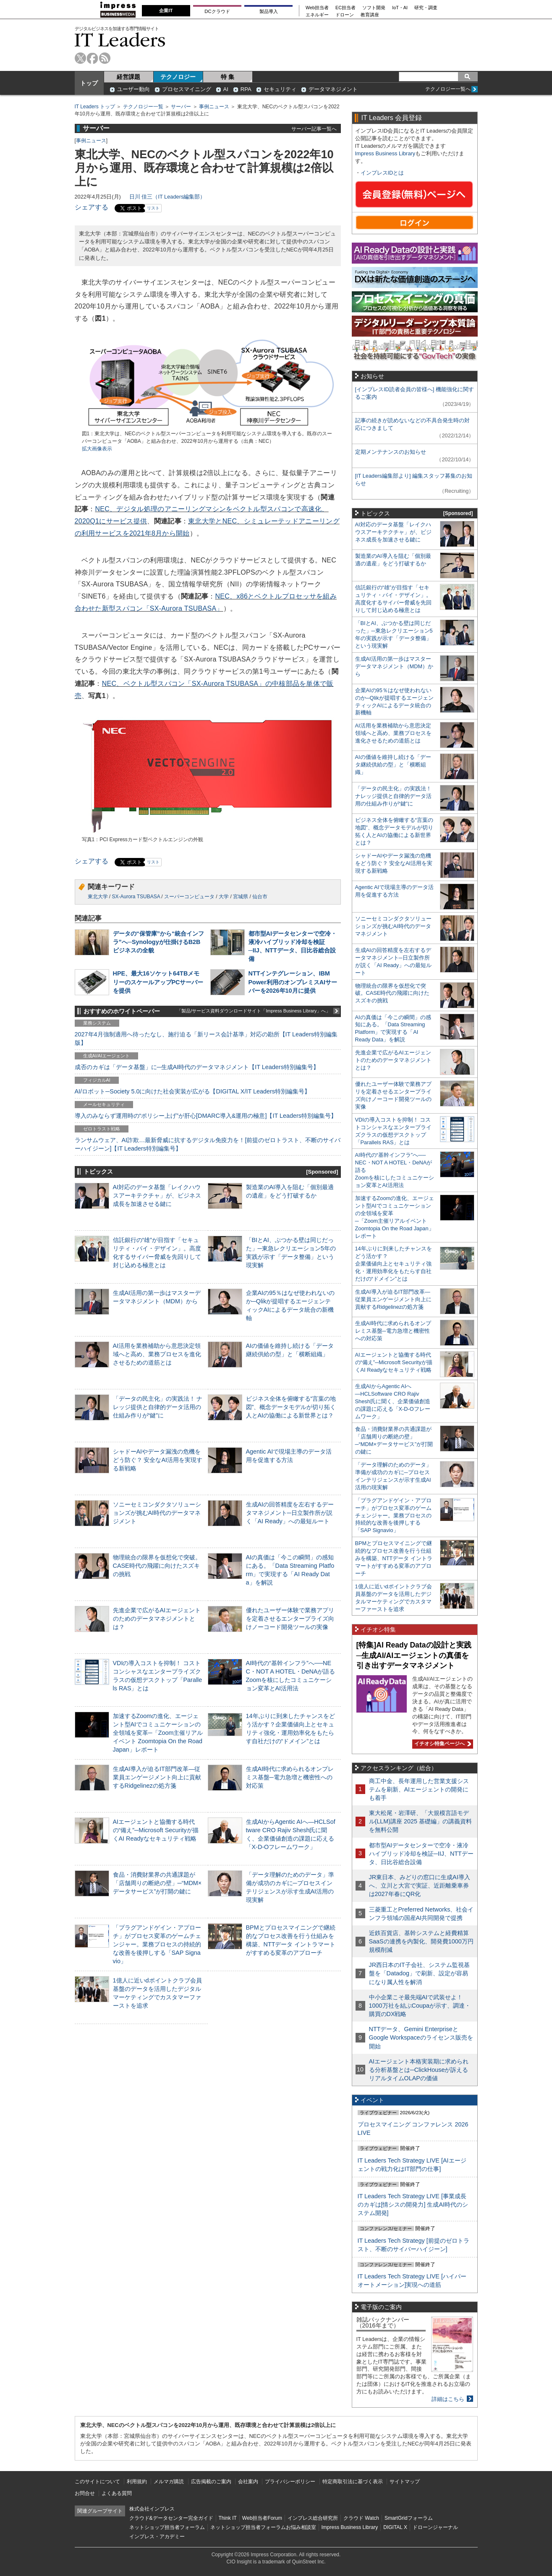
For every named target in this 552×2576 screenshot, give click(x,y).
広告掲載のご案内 (211, 2481)
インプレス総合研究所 (313, 2518)
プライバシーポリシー (290, 2481)
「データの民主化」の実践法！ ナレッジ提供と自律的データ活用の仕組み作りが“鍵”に (158, 1407)
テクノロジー (178, 76)
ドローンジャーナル (435, 2527)
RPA (246, 89)
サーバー (181, 107)
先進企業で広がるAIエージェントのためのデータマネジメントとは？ (157, 1618)
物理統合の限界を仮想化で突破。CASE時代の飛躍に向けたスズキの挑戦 (157, 1565)
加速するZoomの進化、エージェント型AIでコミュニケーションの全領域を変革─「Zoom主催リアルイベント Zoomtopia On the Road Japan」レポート (158, 1733)
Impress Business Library (385, 153)
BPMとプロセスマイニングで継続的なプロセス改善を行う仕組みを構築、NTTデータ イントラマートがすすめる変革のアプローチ (393, 1558)
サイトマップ (405, 2481)
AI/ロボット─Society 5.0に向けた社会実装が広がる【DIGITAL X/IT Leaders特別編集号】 (192, 1091)
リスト (153, 208)
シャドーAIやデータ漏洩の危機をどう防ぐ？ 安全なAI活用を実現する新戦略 (158, 1460)
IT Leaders (120, 39)
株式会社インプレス (152, 2509)
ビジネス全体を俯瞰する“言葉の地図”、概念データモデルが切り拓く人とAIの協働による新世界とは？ (291, 1407)
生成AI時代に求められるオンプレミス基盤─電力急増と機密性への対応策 (290, 1777)
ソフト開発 (373, 7)
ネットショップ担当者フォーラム (167, 2527)
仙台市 (259, 897)
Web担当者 (317, 7)
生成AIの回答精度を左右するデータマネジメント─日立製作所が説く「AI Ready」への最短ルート (290, 1513)
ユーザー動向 (133, 89)
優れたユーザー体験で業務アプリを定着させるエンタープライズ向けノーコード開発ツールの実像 (290, 1618)
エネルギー (317, 15)
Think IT (228, 2518)
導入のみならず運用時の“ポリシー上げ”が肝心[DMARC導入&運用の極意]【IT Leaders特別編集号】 (206, 1115)
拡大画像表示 (97, 449)
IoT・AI (400, 7)
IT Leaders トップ (95, 107)
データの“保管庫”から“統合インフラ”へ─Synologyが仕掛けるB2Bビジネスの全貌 (158, 942)
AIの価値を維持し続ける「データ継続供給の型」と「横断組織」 (393, 764)
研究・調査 (425, 7)
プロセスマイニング (186, 89)
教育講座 (370, 15)
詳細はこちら (448, 2399)
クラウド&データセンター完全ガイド (171, 2518)
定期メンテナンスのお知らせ (390, 452)
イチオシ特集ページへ (441, 1743)
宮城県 (240, 897)
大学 (224, 897)
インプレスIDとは (382, 173)
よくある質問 (117, 2493)
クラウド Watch (361, 2518)
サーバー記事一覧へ (314, 128)
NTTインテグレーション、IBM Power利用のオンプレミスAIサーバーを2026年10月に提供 (293, 982)
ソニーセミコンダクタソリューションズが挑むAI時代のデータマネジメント (157, 1513)
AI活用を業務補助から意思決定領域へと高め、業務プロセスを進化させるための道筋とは (157, 1354)
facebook (92, 58)
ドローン (344, 15)
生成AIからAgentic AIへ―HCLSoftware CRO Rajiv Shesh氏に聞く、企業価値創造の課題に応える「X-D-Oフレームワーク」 (392, 1401)
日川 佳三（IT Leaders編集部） (167, 197)
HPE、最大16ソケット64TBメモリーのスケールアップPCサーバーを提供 (158, 982)
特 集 (227, 76)
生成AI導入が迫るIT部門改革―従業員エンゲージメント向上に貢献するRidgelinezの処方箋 (157, 1777)
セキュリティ (280, 89)
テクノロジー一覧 (143, 107)
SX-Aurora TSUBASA (136, 897)
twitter (80, 58)
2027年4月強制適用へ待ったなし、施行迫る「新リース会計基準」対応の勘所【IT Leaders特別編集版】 (206, 1038)
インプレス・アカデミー (157, 2536)
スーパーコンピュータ (189, 897)
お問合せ (85, 2493)
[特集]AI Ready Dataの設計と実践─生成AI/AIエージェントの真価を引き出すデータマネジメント (413, 1655)
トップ (89, 83)
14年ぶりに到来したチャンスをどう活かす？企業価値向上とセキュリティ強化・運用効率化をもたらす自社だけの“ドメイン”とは (393, 1263)
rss (104, 58)
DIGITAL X (395, 2527)
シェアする (91, 207)
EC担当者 (345, 7)
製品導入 (268, 11)
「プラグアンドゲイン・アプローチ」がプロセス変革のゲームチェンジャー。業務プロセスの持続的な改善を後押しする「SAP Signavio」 (157, 1944)
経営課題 (128, 76)
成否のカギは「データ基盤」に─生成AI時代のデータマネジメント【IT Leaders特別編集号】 (197, 1067)
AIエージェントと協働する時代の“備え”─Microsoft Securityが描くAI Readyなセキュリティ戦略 (156, 1830)
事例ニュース (214, 107)
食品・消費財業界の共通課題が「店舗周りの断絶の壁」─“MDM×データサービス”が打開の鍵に (157, 1883)
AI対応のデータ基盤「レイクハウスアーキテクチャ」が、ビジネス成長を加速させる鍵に (157, 1195)
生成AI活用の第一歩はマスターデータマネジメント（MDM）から (394, 666)
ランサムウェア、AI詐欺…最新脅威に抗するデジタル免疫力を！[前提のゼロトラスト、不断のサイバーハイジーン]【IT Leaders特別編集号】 (208, 1144)
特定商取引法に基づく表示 (352, 2481)
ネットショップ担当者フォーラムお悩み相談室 (263, 2527)
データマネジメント (333, 89)
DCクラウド (217, 11)
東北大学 (98, 897)
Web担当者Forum (262, 2518)
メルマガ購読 (169, 2481)
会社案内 (248, 2481)
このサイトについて (97, 2481)
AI (225, 89)
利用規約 (137, 2481)
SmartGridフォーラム (409, 2518)
